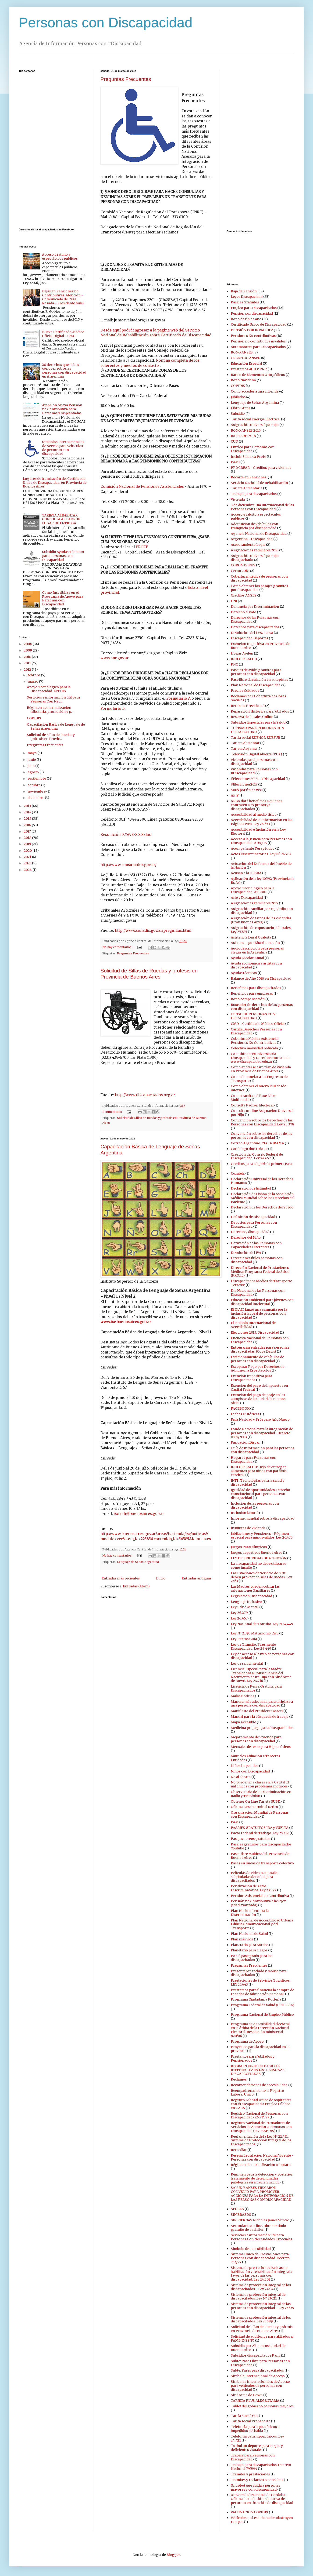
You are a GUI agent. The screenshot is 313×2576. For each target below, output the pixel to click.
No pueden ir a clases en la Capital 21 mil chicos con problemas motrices (260, 1784)
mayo (32, 753)
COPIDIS (34, 718)
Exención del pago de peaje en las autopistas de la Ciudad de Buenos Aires (258, 1399)
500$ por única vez (246, 790)
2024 (28, 870)
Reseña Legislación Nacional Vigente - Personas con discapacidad (262, 2157)
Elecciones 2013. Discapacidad (255, 1332)
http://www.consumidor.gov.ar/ (128, 864)
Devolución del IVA (246, 1253)
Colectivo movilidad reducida (254, 1048)
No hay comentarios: (117, 947)
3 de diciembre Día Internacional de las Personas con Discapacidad (262, 507)
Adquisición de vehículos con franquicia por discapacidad (254, 526)
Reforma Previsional (247, 706)
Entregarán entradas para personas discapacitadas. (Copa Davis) (260, 1349)
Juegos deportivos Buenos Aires (256, 1552)
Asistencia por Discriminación (255, 943)
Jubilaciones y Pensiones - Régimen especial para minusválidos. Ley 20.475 (262, 1536)
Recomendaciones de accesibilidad (259, 2085)
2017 (28, 831)
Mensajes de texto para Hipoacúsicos (261, 1747)
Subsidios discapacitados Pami (255, 2355)
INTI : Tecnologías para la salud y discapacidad (257, 1482)
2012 (28, 669)
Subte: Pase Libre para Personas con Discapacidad (260, 2363)
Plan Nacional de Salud (249, 1934)
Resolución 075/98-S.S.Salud (125, 834)
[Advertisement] (156, 54)
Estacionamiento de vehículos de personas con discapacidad (257, 1359)
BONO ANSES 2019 (246, 430)
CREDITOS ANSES (245, 358)
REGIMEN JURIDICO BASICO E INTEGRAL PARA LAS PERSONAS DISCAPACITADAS (258, 2070)
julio (31, 766)
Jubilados (238, 397)
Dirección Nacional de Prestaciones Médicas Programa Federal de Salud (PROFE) (260, 1272)
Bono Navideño (243, 380)
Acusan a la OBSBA (246, 873)
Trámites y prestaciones (250, 2474)
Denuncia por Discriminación (255, 606)
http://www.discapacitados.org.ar (145, 1095)
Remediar (239, 2150)
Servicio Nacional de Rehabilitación (259, 483)
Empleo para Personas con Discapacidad (252, 449)
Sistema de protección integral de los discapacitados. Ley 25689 (261, 2319)
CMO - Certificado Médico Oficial (258, 1024)
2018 (28, 838)
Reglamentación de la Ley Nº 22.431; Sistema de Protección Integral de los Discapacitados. (261, 2140)
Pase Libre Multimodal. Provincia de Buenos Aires (260, 1856)
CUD (234, 441)
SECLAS (237, 2209)
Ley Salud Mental (245, 1607)
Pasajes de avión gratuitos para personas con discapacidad (256, 672)
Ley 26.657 (239, 1618)
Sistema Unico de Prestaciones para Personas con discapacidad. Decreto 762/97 (260, 2258)
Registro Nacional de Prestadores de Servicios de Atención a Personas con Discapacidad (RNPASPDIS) (261, 2127)
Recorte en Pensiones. (249, 477)
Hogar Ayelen (242, 653)
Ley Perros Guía (244, 1639)
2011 (28, 663)
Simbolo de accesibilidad (251, 2249)
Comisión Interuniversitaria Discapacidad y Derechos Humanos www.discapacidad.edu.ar (259, 1058)
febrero (34, 675)
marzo (33, 681)
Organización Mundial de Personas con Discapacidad (259, 1814)
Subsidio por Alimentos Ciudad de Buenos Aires (258, 2348)
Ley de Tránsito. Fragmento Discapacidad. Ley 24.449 (253, 1646)
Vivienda (238, 499)
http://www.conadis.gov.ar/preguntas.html (153, 930)
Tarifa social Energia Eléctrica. (255, 419)
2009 (28, 650)
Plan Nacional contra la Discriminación (250, 1913)
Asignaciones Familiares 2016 (254, 550)
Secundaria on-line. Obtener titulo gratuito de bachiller (258, 2228)
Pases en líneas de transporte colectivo (262, 1863)
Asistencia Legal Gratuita (251, 937)
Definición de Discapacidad (253, 1217)
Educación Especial (246, 363)
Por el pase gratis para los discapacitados (251, 1958)
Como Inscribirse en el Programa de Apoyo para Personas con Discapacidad (62, 598)
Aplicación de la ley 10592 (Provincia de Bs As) (262, 881)
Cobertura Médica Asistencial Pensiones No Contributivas (254, 1041)
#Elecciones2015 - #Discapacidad (258, 779)
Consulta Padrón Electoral (252, 1105)
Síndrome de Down (247, 2395)
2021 (28, 857)
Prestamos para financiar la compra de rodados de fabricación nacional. (262, 1992)
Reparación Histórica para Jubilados (260, 711)
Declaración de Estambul (251, 1188)
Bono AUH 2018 (243, 436)
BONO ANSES (242, 352)
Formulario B (112, 708)
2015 (28, 818)
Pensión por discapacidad (252, 313)
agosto (33, 772)
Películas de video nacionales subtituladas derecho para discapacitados (254, 1877)
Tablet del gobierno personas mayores (262, 2406)
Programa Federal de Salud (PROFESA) (262, 2005)
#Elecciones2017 (244, 784)
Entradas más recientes (121, 1578)
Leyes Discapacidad (247, 297)
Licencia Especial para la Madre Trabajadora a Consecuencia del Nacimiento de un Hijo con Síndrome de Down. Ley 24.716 (261, 1675)
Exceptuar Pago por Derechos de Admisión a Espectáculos (257, 1368)
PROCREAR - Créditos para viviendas (261, 468)
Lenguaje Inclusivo (246, 1602)
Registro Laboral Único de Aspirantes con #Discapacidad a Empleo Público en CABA (261, 2104)
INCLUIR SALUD (244, 659)
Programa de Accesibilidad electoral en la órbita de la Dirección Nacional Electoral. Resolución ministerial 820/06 (260, 2030)
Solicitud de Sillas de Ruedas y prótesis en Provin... (51, 737)
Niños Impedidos (244, 1766)
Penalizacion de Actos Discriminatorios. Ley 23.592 (253, 1888)
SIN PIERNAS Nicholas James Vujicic (260, 2220)
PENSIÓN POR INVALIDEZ (252, 330)
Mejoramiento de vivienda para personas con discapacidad (256, 1739)
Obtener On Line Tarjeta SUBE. (256, 1801)
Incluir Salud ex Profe (248, 457)
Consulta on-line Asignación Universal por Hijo (262, 1113)
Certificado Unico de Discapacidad (258, 324)
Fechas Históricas (245, 1414)
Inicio (160, 1578)
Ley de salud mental (247, 1663)
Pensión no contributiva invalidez (258, 341)
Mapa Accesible (243, 1722)
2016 (28, 825)
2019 (28, 844)
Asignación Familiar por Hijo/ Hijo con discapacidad (262, 911)
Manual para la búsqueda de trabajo (259, 1716)
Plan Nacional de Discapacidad (256, 685)
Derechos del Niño (246, 1237)
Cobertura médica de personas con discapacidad (259, 578)
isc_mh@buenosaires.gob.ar (139, 1513)
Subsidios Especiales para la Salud (258, 722)
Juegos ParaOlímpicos (249, 1547)
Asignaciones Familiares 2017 (254, 903)
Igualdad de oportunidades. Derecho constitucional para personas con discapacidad (260, 1494)
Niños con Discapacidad (250, 1771)
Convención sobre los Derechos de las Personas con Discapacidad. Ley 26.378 (262, 1122)
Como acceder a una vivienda (254, 391)
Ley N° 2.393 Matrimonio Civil (254, 1633)
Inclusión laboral (244, 1513)
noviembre (37, 791)
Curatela (238, 1173)
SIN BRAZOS (241, 2214)
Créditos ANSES (243, 595)
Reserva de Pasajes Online (252, 717)
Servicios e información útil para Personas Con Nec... (53, 699)
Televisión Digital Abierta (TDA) (256, 754)
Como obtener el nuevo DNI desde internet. (258, 1088)
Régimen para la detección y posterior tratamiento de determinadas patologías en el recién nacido (262, 2178)
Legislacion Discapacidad (251, 1596)
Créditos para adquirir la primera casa (261, 1164)
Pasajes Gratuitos (245, 302)
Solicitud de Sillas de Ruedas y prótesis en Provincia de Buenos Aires (149, 974)
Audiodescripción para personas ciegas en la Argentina (257, 950)
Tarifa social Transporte (250, 2421)
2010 (28, 657)
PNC (234, 664)
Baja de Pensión (244, 291)
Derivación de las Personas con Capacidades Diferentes (256, 1245)
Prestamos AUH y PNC (249, 369)
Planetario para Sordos (249, 1945)
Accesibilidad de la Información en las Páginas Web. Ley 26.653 (261, 822)
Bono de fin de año (246, 319)
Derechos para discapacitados (255, 627)
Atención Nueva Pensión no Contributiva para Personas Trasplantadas (62, 409)
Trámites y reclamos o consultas (257, 2480)
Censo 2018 (240, 571)
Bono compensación (248, 999)
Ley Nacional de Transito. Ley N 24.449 (262, 1624)
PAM (234, 1822)
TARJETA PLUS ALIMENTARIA (255, 2400)
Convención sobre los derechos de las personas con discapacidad (261, 1136)
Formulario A (178, 698)
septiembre (37, 778)
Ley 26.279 (239, 1613)
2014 (28, 812)
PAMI (235, 462)
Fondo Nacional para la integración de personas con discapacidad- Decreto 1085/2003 (262, 1433)
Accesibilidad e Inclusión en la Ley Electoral (258, 831)
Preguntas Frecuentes (125, 79)
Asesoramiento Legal (248, 544)
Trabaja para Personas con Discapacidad (253, 2457)
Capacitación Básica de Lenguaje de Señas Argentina (56, 726)
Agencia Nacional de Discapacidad (259, 533)
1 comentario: (112, 1111)
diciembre (36, 798)
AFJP (235, 795)
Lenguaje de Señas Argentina (138, 1562)
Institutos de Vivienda (248, 1528)
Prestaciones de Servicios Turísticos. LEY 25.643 (260, 1982)
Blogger (173, 2555)
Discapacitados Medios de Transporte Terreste (261, 1283)
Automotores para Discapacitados (258, 347)
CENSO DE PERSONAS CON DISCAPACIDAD (253, 1016)
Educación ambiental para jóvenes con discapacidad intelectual (262, 1302)
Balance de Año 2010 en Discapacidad (261, 978)
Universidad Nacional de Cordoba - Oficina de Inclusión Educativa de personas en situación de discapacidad (262, 2499)
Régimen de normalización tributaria (261, 2165)
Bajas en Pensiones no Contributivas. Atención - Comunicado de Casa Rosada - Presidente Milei (63, 297)
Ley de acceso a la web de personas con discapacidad (262, 1656)
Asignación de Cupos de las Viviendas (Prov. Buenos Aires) (261, 920)
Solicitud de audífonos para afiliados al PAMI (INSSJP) (262, 2338)
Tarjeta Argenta (244, 748)
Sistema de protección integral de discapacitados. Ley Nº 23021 (258, 2296)
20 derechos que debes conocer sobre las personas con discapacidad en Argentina (64, 370)
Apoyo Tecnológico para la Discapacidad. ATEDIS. (49, 689)
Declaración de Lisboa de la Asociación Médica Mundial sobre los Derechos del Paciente (262, 1198)
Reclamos (239, 2079)
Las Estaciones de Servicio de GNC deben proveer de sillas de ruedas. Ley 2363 (261, 1577)
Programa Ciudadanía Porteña (256, 1999)
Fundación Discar (245, 1442)
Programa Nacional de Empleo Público (262, 2014)
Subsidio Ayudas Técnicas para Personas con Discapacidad (63, 556)
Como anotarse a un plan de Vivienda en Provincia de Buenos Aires (261, 1069)
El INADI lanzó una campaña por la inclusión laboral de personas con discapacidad (259, 1313)
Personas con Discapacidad (105, 22)
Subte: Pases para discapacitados (257, 2370)
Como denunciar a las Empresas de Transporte (259, 1079)
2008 (28, 644)
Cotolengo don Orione (249, 1149)
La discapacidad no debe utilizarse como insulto (258, 1565)
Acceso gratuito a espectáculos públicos (60, 256)
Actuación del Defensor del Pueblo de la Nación (261, 866)
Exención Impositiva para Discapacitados (251, 1378)
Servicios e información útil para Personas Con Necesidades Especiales (261, 2237)
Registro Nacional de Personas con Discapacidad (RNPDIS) (259, 2115)
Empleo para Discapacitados (254, 308)
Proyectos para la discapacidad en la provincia (260, 2049)
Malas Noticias (242, 1696)
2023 (28, 863)
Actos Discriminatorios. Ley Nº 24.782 (261, 854)
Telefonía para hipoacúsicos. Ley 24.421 (257, 2438)
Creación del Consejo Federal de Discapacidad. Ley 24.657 (257, 1156)
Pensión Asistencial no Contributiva (260, 1896)
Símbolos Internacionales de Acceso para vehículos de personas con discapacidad (63, 448)
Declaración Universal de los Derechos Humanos (262, 1181)
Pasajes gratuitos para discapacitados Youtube (261, 1846)
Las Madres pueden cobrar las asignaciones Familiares (255, 1588)
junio (32, 759)
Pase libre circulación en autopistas (259, 679)
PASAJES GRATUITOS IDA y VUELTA (259, 1828)
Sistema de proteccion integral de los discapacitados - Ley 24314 (261, 2287)
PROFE (142, 547)
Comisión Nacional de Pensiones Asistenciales (142, 486)
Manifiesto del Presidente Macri (257, 1711)
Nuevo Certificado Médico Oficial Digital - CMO (63, 334)
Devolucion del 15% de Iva (252, 633)
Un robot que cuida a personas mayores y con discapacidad (255, 2487)
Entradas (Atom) (136, 1586)
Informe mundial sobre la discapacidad (262, 1518)
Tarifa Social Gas (244, 2416)
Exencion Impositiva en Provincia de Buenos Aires (260, 646)
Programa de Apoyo (247, 2041)
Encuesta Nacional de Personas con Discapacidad (260, 1340)
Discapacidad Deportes (249, 638)
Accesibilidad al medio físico (254, 814)
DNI (234, 601)
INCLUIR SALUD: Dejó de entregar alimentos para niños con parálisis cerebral (258, 1471)
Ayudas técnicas (244, 973)
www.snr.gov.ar (114, 658)
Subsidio (238, 413)
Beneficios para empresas (252, 993)
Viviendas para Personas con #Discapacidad (254, 771)
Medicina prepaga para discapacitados (262, 1728)
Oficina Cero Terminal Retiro (254, 1807)
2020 (28, 850)
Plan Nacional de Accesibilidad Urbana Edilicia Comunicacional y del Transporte (262, 1924)
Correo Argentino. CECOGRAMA (257, 1143)
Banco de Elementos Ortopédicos (258, 375)
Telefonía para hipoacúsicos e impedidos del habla (255, 2429)
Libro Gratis (240, 408)
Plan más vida (242, 1939)
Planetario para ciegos (249, 1950)
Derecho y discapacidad (250, 1232)
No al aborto (241, 1777)
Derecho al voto (243, 612)
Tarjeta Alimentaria (246, 488)
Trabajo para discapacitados (254, 494)
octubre (34, 785)
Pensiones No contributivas (253, 336)
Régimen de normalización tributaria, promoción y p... (50, 710)
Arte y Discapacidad (247, 897)
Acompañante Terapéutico (252, 848)
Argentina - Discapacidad (252, 539)
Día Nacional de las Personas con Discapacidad (258, 1292)
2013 (28, 806)
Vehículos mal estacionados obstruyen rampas (262, 2520)
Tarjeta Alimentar (245, 743)
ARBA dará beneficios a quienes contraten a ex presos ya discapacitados (256, 805)
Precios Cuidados (245, 690)
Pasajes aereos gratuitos (250, 1839)
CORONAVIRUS (243, 565)
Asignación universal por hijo (255, 425)
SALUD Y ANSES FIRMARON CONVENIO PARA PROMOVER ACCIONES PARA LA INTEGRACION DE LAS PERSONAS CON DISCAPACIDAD (262, 2193)
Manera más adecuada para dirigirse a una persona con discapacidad (262, 1703)
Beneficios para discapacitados (256, 988)
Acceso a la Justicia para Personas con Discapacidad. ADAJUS (261, 841)
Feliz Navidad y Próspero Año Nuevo (260, 1419)
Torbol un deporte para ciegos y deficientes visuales (257, 2448)
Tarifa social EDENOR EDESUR (255, 737)
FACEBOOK (240, 1408)
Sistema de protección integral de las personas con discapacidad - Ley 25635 (262, 2306)
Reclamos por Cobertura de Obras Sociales (258, 698)
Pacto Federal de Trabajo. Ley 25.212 (260, 1833)
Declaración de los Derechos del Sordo (262, 1207)
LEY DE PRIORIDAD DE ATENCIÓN (258, 1558)
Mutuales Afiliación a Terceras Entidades (255, 1758)
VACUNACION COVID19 (249, 2512)
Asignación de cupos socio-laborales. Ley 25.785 (261, 930)
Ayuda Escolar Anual (247, 958)
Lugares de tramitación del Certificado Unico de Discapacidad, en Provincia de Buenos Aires (54, 483)
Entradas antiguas (196, 1578)
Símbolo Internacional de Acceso (258, 2376)
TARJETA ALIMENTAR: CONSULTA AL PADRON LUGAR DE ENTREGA (61, 519)
